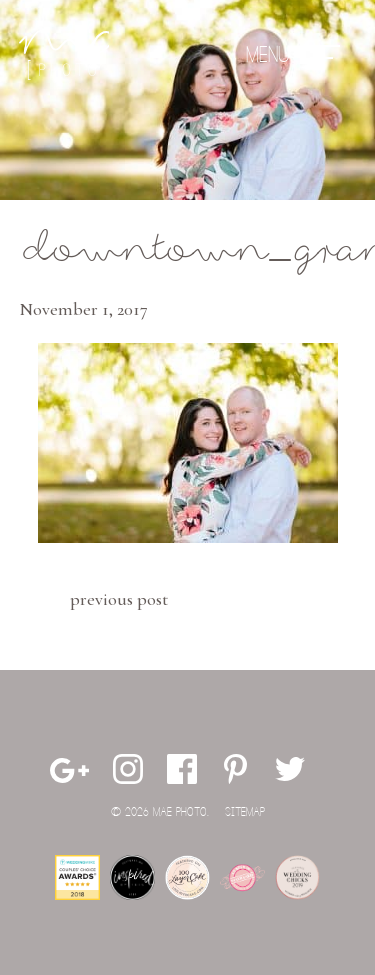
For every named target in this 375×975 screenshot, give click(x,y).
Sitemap (245, 812)
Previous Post (119, 599)
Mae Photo (64, 55)
